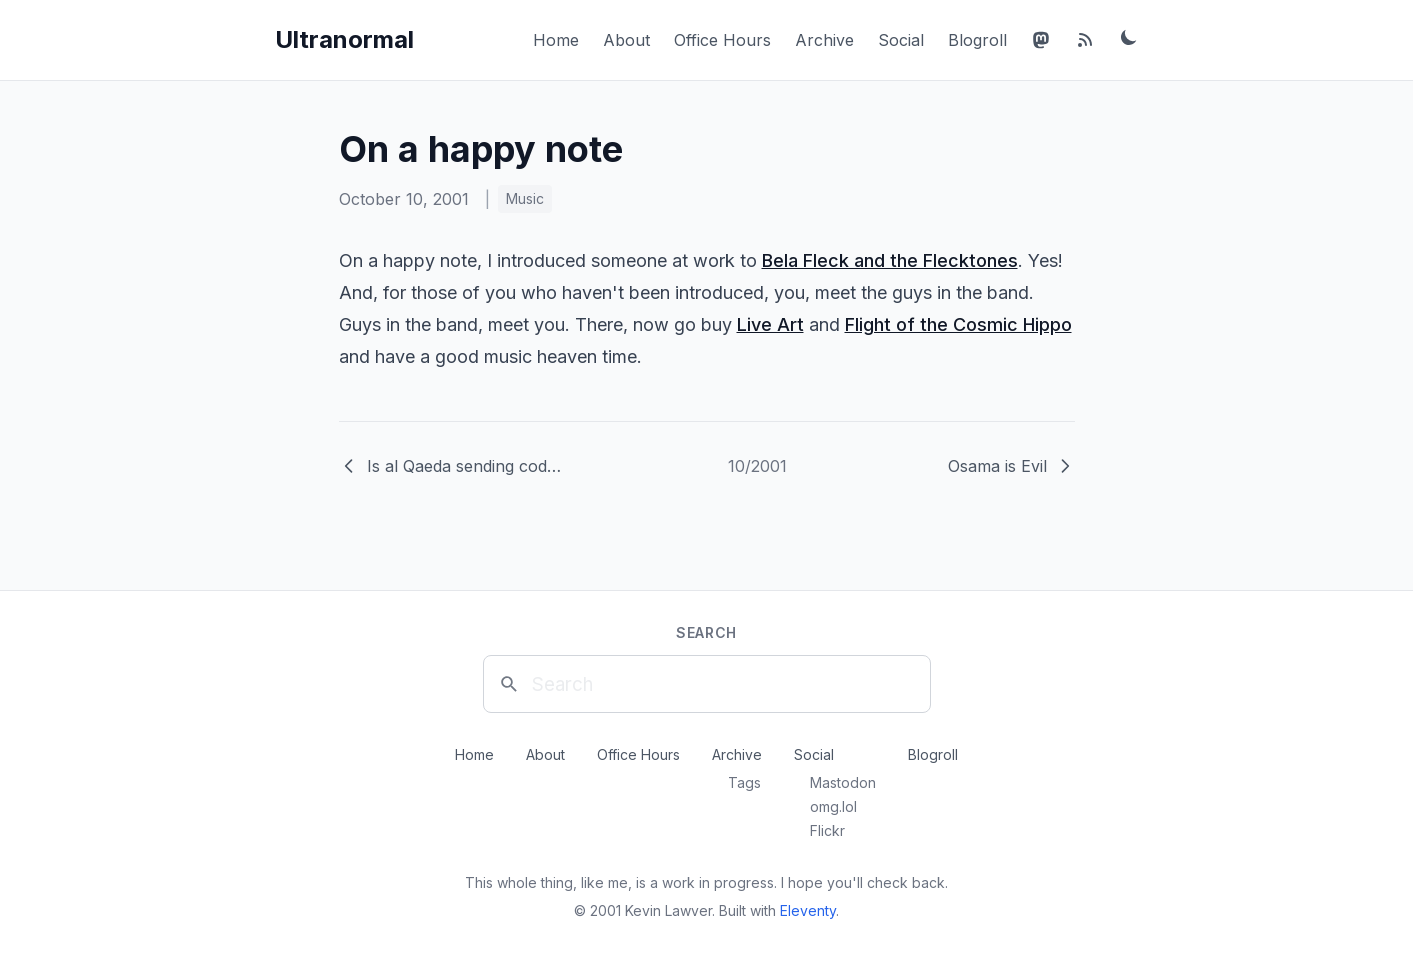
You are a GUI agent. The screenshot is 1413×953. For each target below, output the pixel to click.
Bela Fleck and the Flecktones (890, 260)
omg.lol (833, 806)
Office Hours (722, 40)
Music (525, 198)
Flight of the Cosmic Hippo (958, 324)
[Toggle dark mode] (1129, 37)
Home (556, 40)
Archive (824, 40)
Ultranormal (344, 39)
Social (901, 40)
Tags (744, 782)
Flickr (827, 830)
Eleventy (808, 910)
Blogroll (977, 40)
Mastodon (843, 782)
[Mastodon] (1041, 40)
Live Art (770, 324)
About (626, 40)
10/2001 (757, 466)
